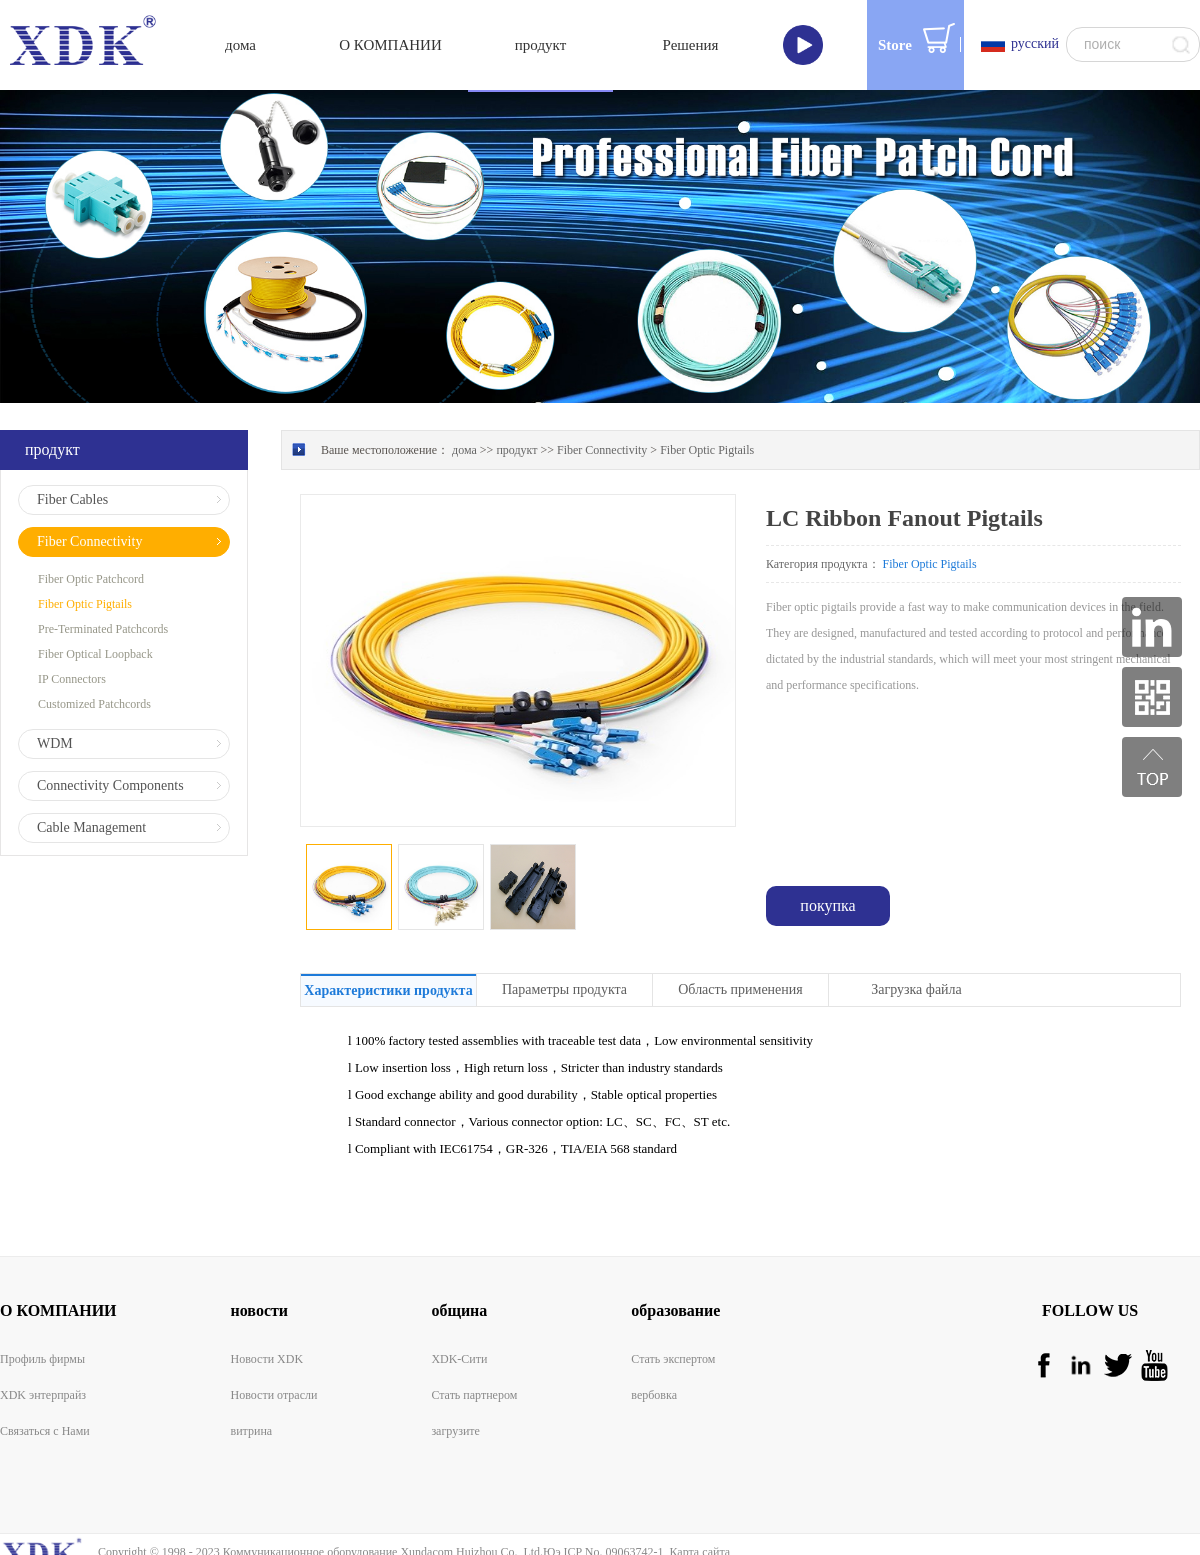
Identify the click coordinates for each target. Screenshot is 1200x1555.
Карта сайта (696, 1499)
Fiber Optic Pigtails (707, 397)
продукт (516, 397)
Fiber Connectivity (602, 397)
